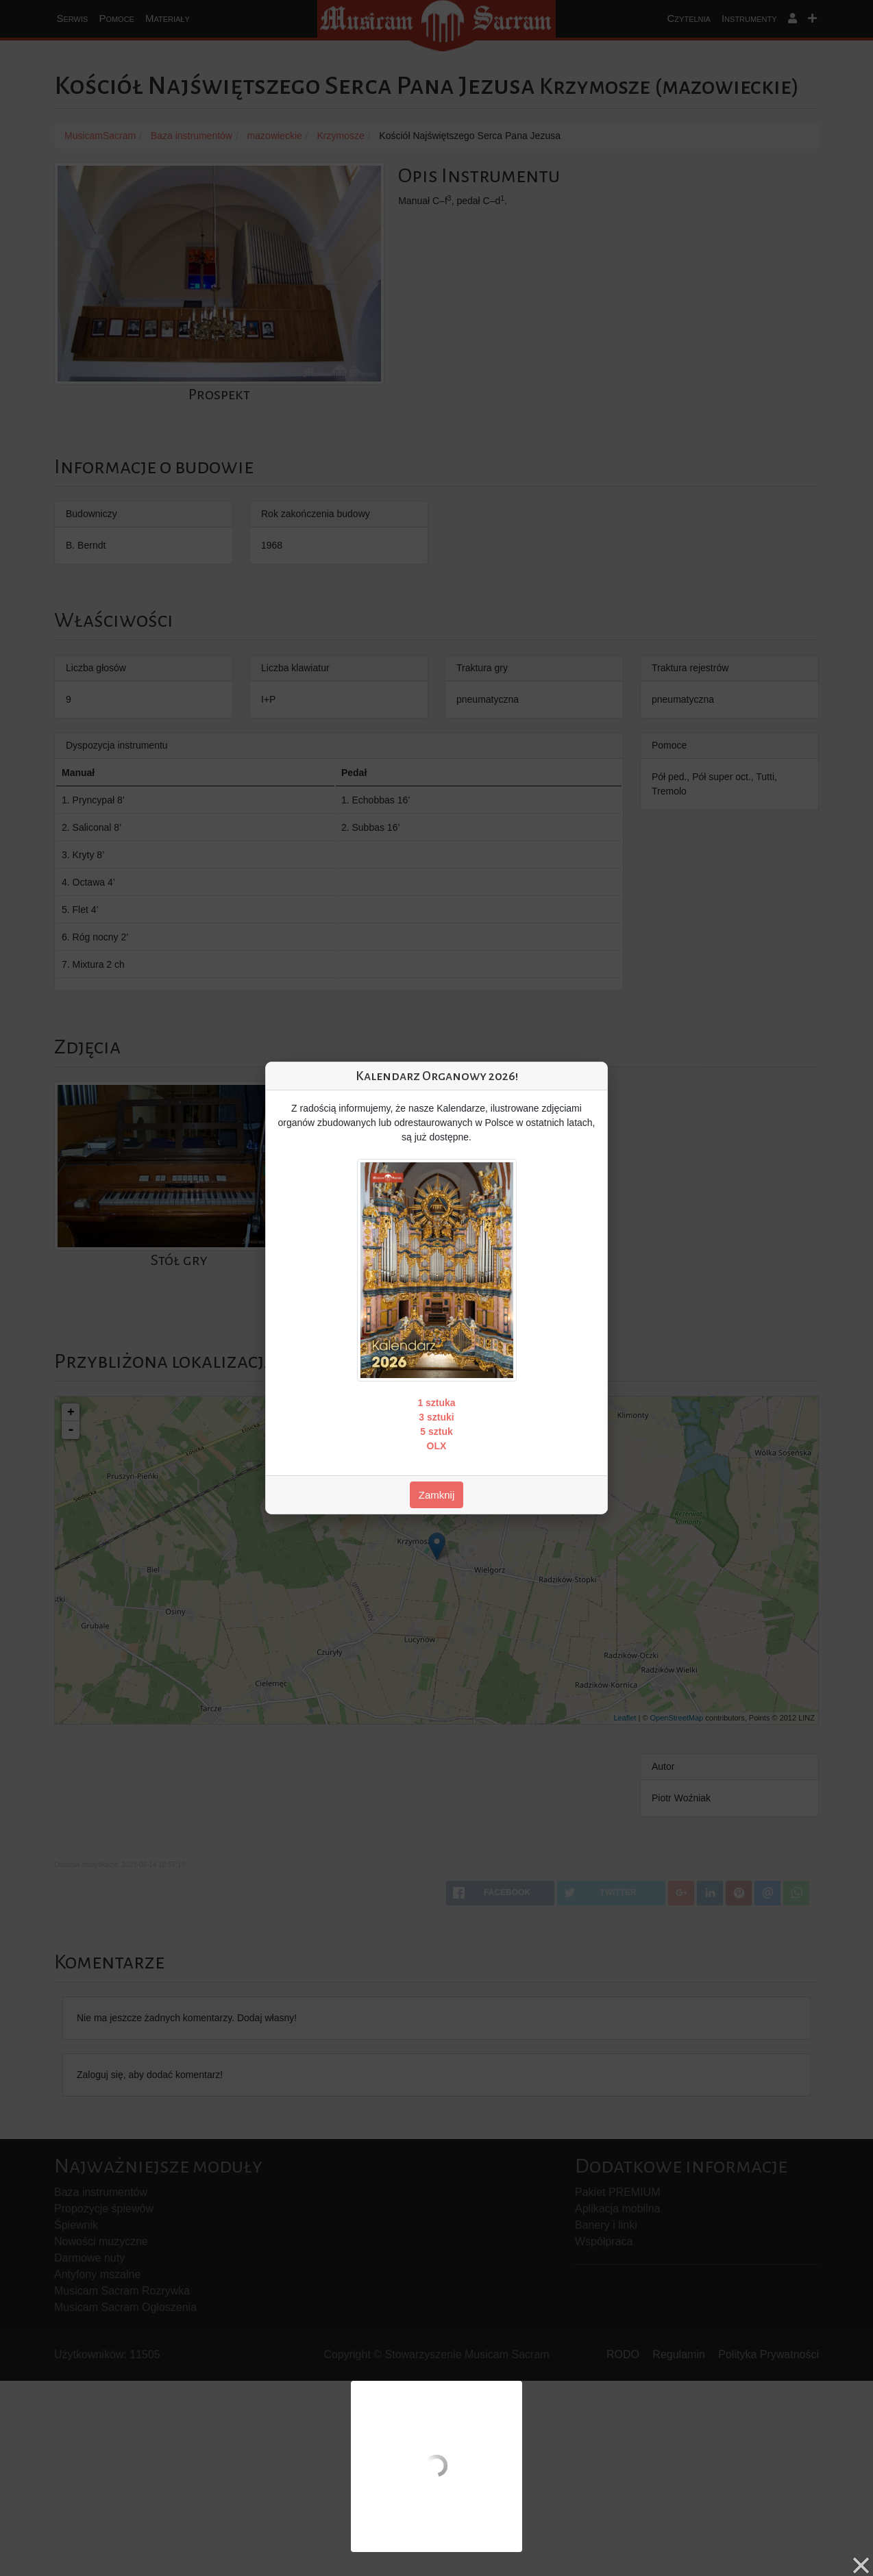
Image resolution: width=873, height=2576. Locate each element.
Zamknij (437, 1495)
